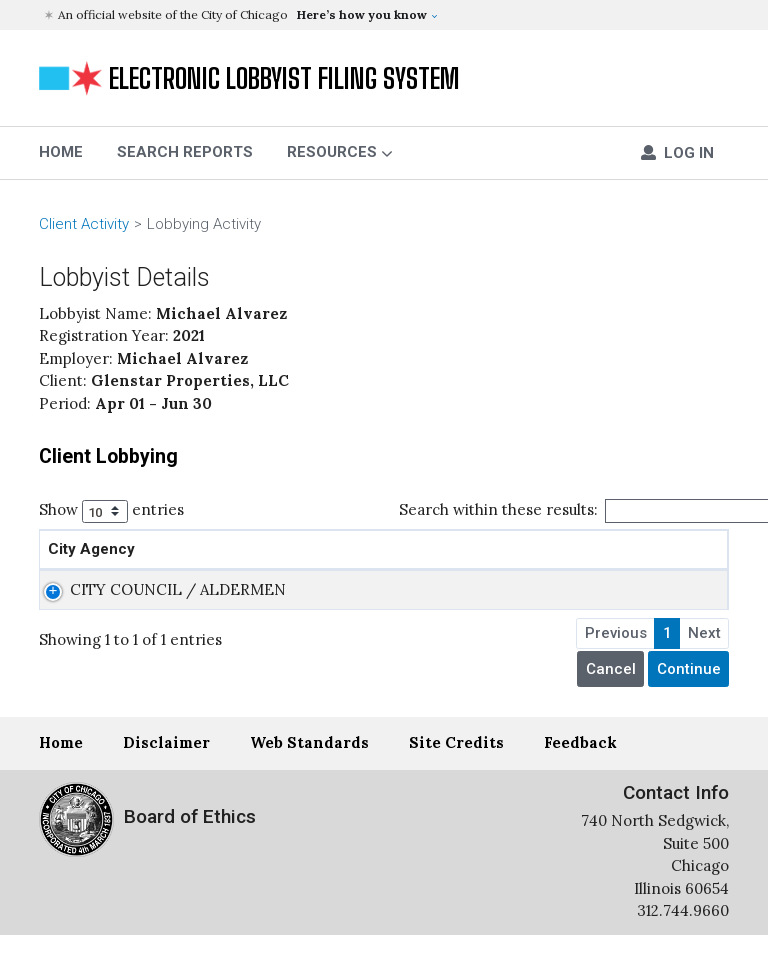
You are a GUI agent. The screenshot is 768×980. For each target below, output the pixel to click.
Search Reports (185, 152)
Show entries (111, 511)
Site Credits (456, 787)
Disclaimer (166, 787)
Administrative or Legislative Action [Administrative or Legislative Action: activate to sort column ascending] (359, 560)
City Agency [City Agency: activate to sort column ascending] (91, 572)
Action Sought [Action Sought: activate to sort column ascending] (552, 572)
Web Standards (309, 787)
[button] (386, 15)
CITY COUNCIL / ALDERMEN (111, 623)
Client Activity (84, 224)
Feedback (580, 787)
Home (61, 787)
